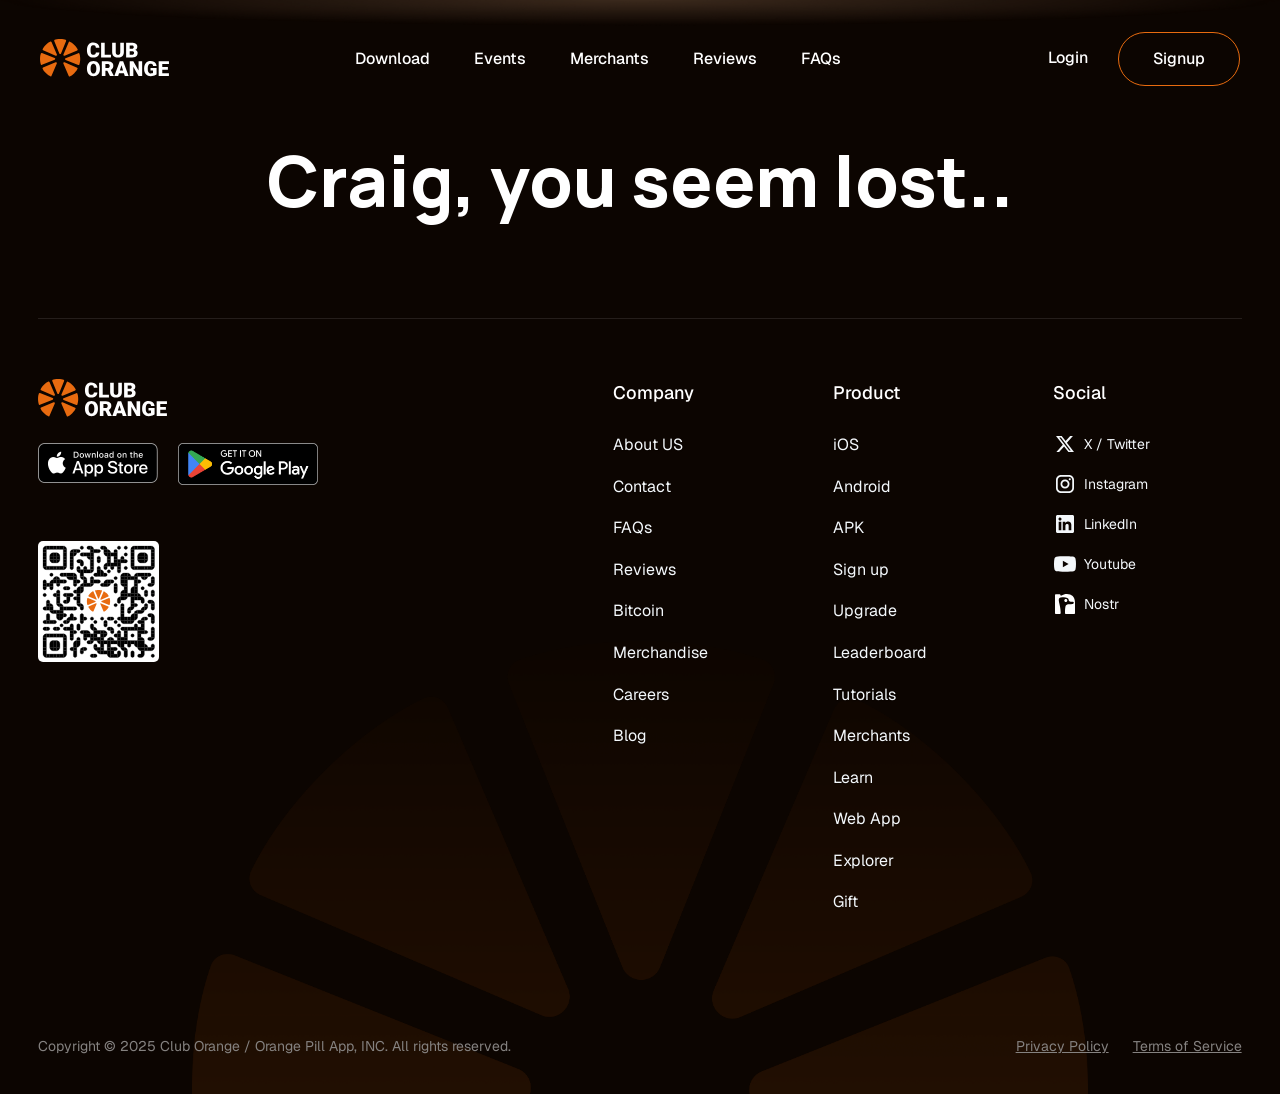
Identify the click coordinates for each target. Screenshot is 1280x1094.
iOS (846, 444)
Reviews (644, 569)
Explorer (863, 860)
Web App (867, 818)
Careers (641, 694)
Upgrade (865, 610)
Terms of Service (1187, 1046)
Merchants (871, 735)
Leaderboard (880, 652)
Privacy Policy (1062, 1046)
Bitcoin (638, 610)
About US (648, 444)
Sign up (861, 569)
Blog (630, 735)
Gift (845, 901)
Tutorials (864, 694)
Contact (642, 486)
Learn (853, 777)
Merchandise (660, 652)
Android (862, 486)
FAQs (632, 527)
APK (848, 527)
